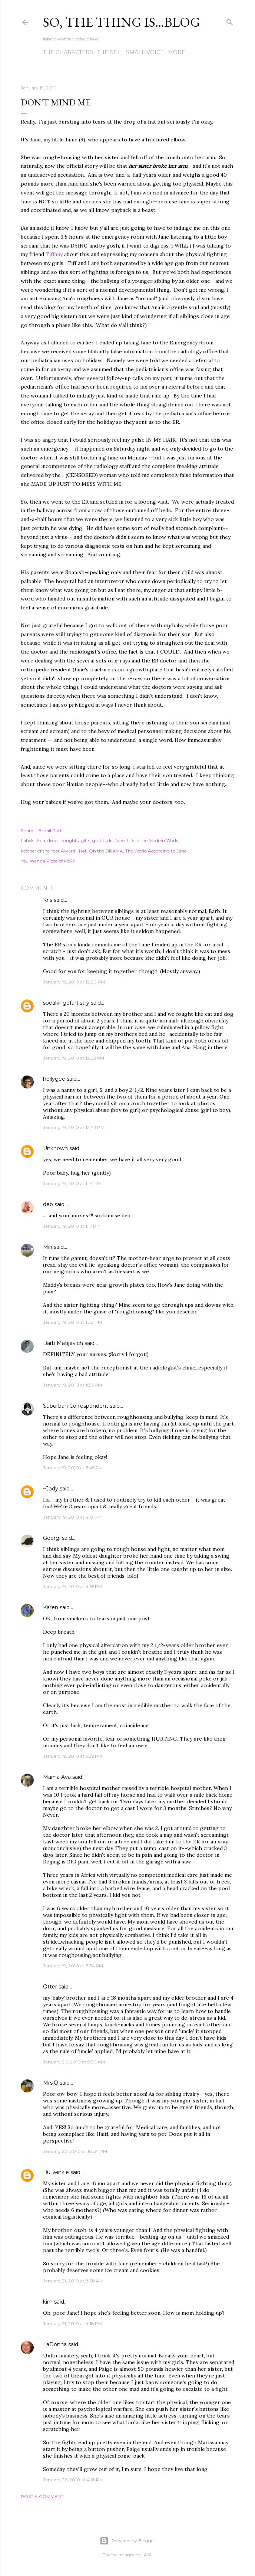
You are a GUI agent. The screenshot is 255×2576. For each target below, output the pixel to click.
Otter (50, 1986)
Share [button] (27, 830)
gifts (85, 840)
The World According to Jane (155, 851)
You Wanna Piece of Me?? (48, 861)
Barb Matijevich (63, 1343)
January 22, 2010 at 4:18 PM (73, 2479)
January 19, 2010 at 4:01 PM (73, 1517)
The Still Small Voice (130, 52)
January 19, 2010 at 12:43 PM (74, 1127)
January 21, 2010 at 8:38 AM (73, 2281)
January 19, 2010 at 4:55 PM (72, 1586)
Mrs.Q (50, 2082)
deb (48, 1204)
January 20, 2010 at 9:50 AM (74, 2062)
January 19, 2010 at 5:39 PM (72, 1756)
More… (178, 52)
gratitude (102, 840)
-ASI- (147, 2554)
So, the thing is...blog (121, 22)
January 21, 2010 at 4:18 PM (72, 2323)
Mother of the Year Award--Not (54, 851)
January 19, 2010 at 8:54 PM (73, 1965)
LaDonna (55, 2344)
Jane (120, 840)
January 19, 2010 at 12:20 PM (74, 982)
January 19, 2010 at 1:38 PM (72, 1322)
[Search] (229, 20)
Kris (47, 900)
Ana (40, 840)
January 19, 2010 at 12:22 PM (73, 1058)
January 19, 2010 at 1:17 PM (71, 1226)
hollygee (54, 1079)
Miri (47, 1247)
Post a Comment (42, 2496)
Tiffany (54, 254)
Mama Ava (57, 1777)
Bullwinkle (56, 2172)
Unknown (55, 1148)
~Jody (50, 1488)
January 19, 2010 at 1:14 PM (72, 1183)
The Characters (68, 52)
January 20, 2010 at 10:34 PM (75, 2151)
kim (48, 2301)
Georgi (51, 1538)
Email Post (50, 830)
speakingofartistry (66, 1002)
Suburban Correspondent (75, 1405)
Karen (50, 1607)
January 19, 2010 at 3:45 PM (73, 1467)
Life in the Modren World (153, 840)
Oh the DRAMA (106, 851)
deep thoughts (63, 840)
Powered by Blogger (127, 2540)
